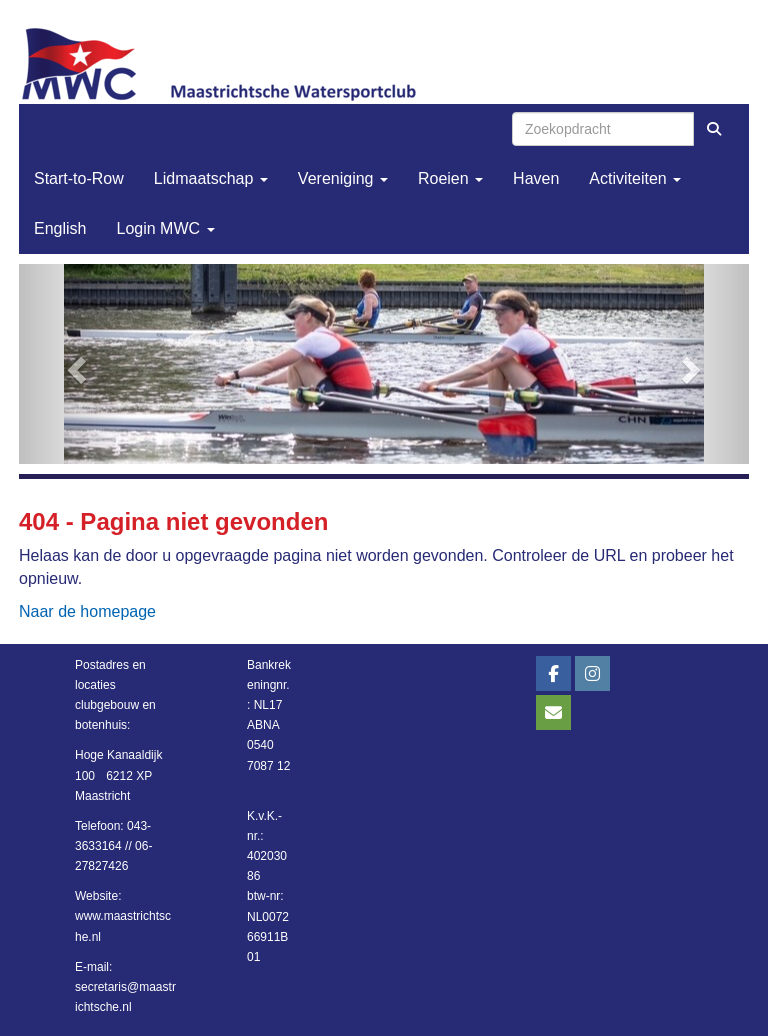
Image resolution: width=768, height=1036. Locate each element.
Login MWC (165, 228)
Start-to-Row (79, 178)
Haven (536, 178)
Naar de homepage (87, 611)
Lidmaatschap (211, 178)
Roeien (450, 178)
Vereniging (343, 178)
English (60, 228)
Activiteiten (635, 178)
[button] (74, 364)
